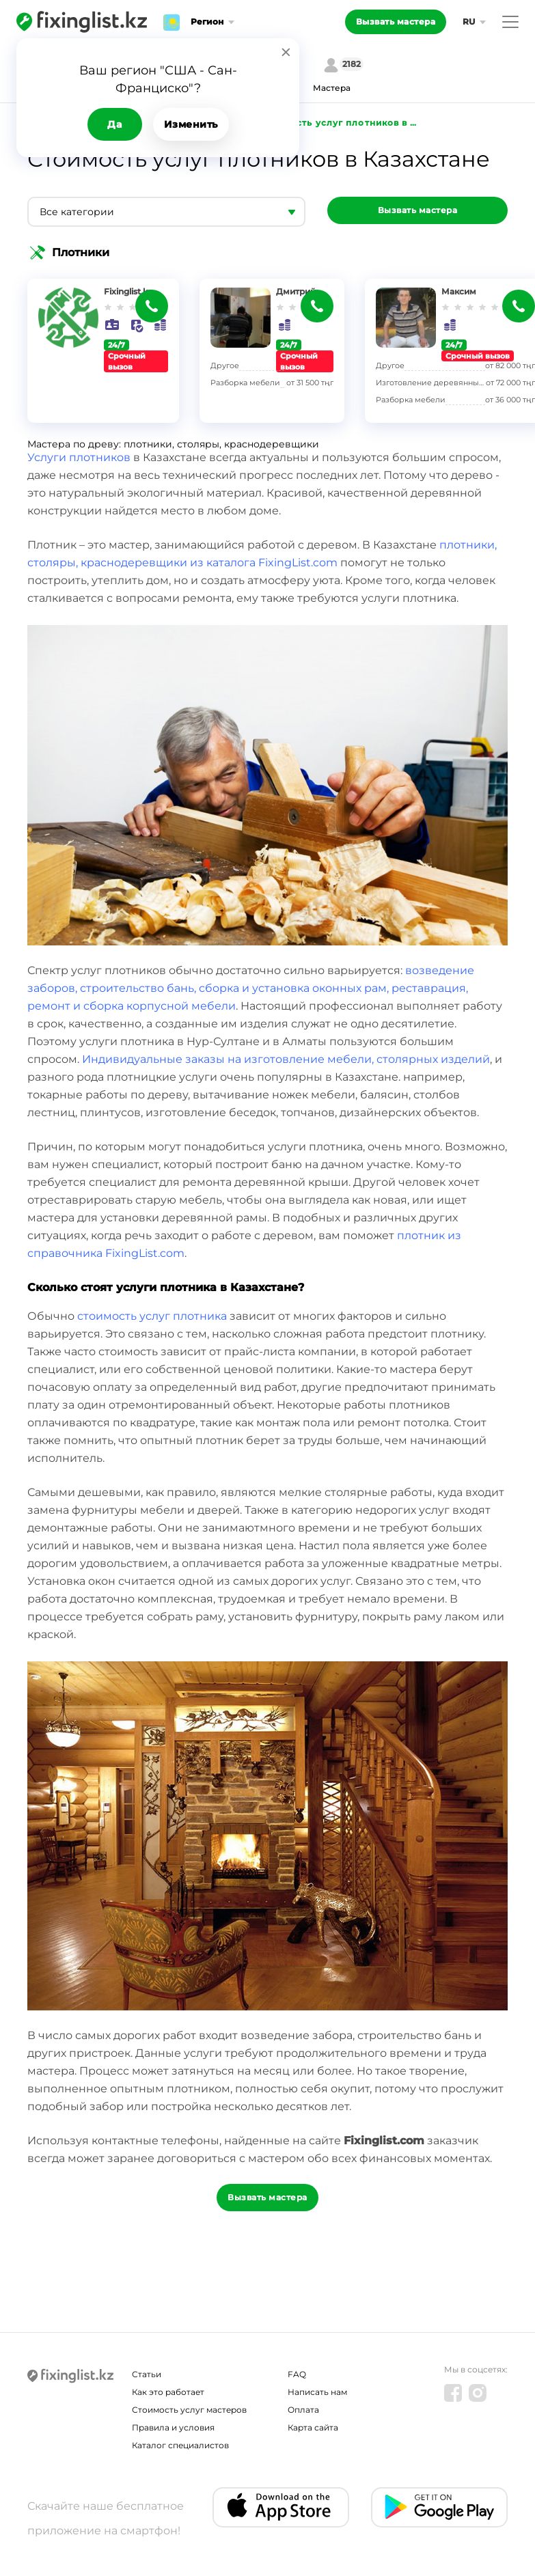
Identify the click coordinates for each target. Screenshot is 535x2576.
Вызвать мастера (396, 21)
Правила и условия (173, 2427)
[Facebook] (453, 2393)
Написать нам (317, 2392)
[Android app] (439, 2507)
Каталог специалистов (180, 2445)
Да (114, 124)
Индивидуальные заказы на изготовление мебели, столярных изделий (286, 1059)
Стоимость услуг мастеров (189, 2410)
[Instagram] (477, 2393)
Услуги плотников (79, 457)
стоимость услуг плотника (152, 1316)
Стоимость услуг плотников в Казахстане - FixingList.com (341, 122)
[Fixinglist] (81, 22)
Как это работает (168, 2392)
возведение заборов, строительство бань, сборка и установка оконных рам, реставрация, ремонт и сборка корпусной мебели (250, 988)
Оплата (303, 2410)
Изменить (191, 124)
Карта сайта (313, 2427)
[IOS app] (280, 2507)
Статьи (146, 2374)
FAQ (297, 2374)
